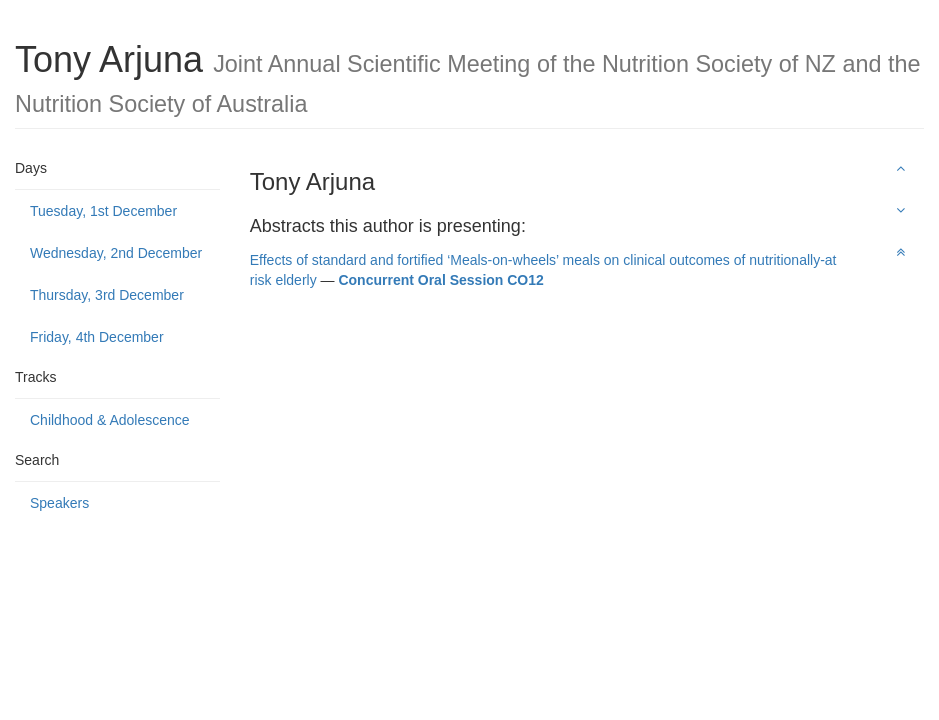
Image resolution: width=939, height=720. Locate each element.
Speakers (59, 503)
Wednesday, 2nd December (116, 253)
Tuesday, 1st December (103, 211)
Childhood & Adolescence (110, 420)
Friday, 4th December (97, 337)
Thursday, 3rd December (107, 295)
